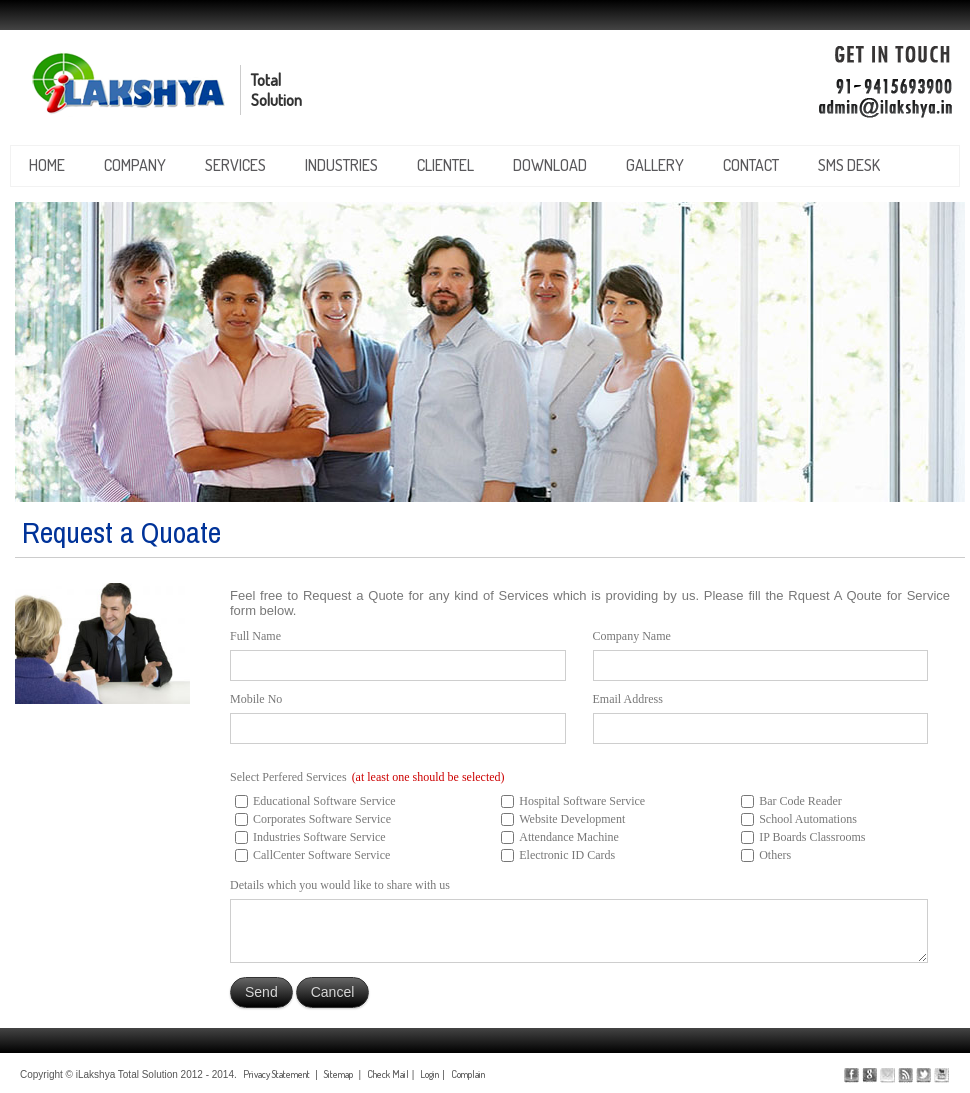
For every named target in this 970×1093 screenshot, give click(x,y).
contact (751, 165)
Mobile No (256, 699)
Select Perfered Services (367, 777)
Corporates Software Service (322, 819)
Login (429, 1074)
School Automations (808, 819)
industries (341, 165)
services (235, 165)
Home (47, 165)
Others (775, 855)
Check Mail (388, 1074)
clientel (445, 165)
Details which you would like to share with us (340, 885)
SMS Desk (849, 165)
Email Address (628, 699)
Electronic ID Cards (567, 855)
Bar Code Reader (800, 801)
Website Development (572, 819)
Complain (468, 1074)
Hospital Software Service (582, 801)
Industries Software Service (319, 837)
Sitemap (338, 1074)
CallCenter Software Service (321, 855)
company (135, 165)
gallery (655, 165)
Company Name (632, 636)
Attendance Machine (569, 837)
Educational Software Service (324, 801)
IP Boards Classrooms (812, 837)
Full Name (255, 636)
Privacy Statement (276, 1074)
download (550, 165)
